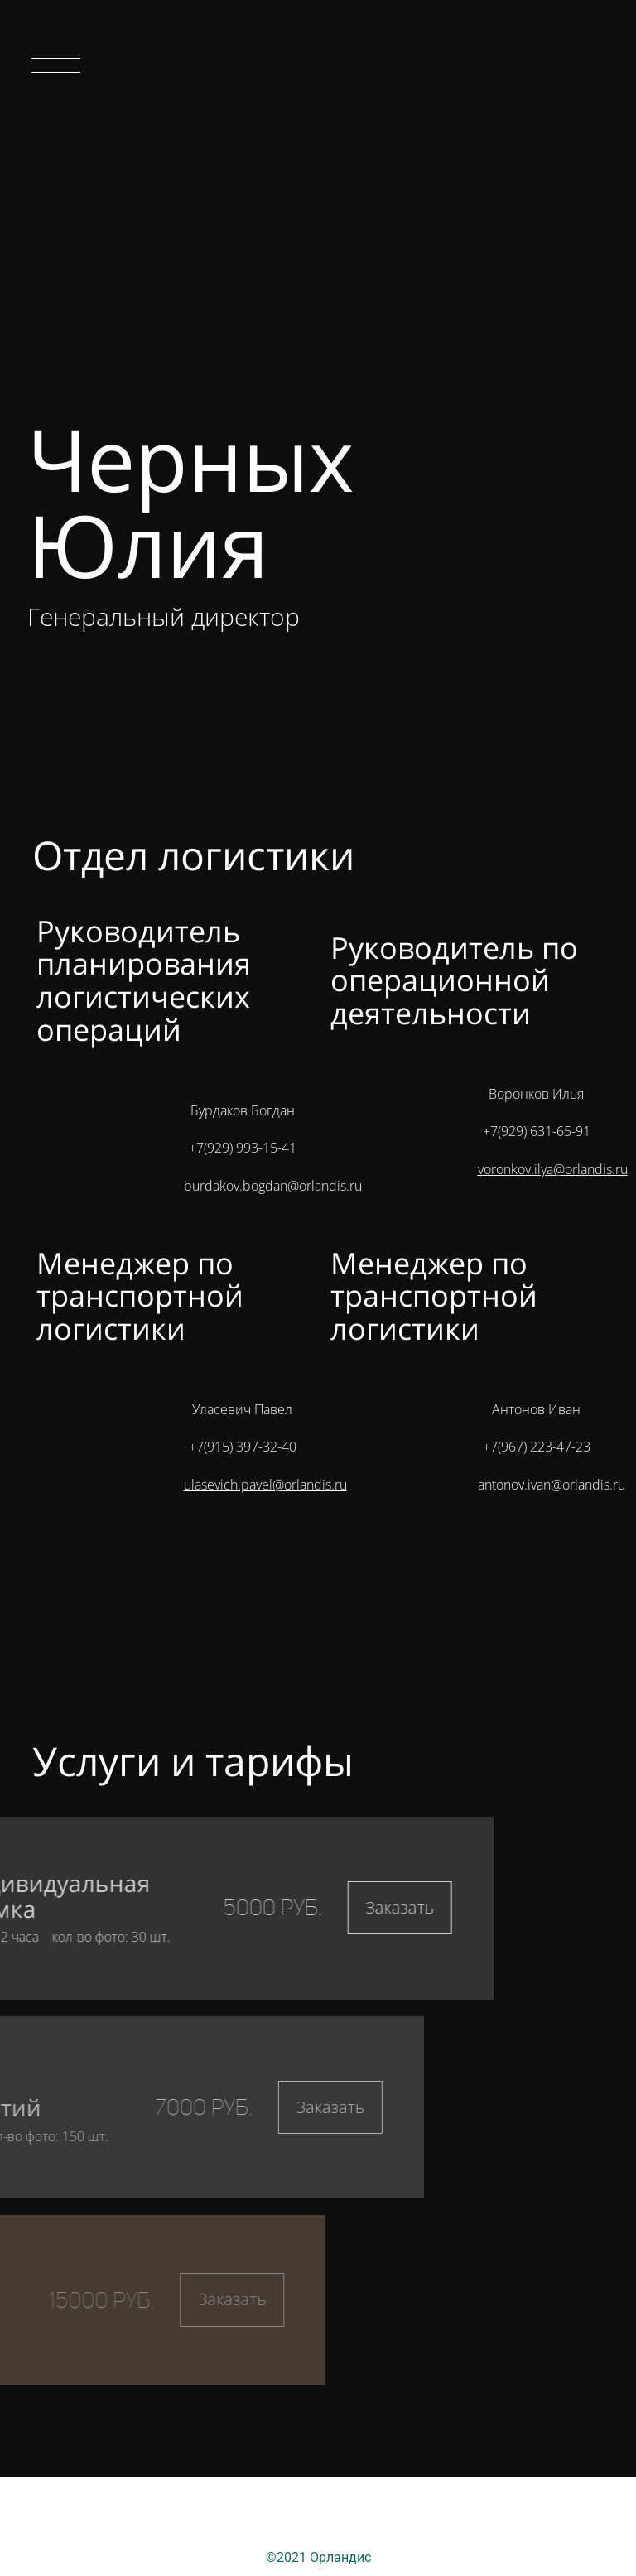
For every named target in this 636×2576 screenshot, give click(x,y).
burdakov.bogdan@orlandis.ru (273, 1186)
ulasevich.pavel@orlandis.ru (265, 1485)
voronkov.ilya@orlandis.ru (553, 1169)
